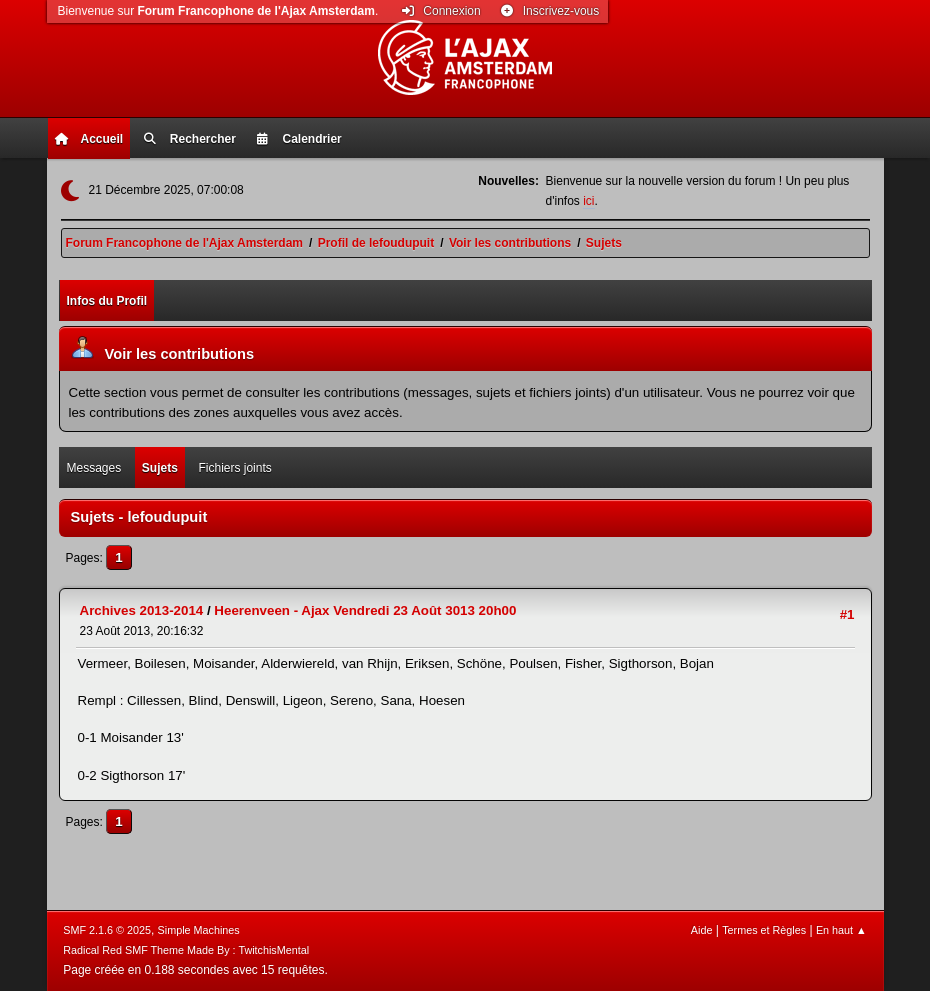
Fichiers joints (235, 468)
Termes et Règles (764, 930)
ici (588, 201)
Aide (702, 930)
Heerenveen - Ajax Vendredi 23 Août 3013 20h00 (365, 610)
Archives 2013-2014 (142, 610)
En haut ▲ (841, 930)
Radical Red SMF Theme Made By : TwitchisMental (186, 950)
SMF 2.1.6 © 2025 (107, 930)
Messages (94, 468)
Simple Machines (199, 930)
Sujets (160, 468)
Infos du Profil (107, 301)
